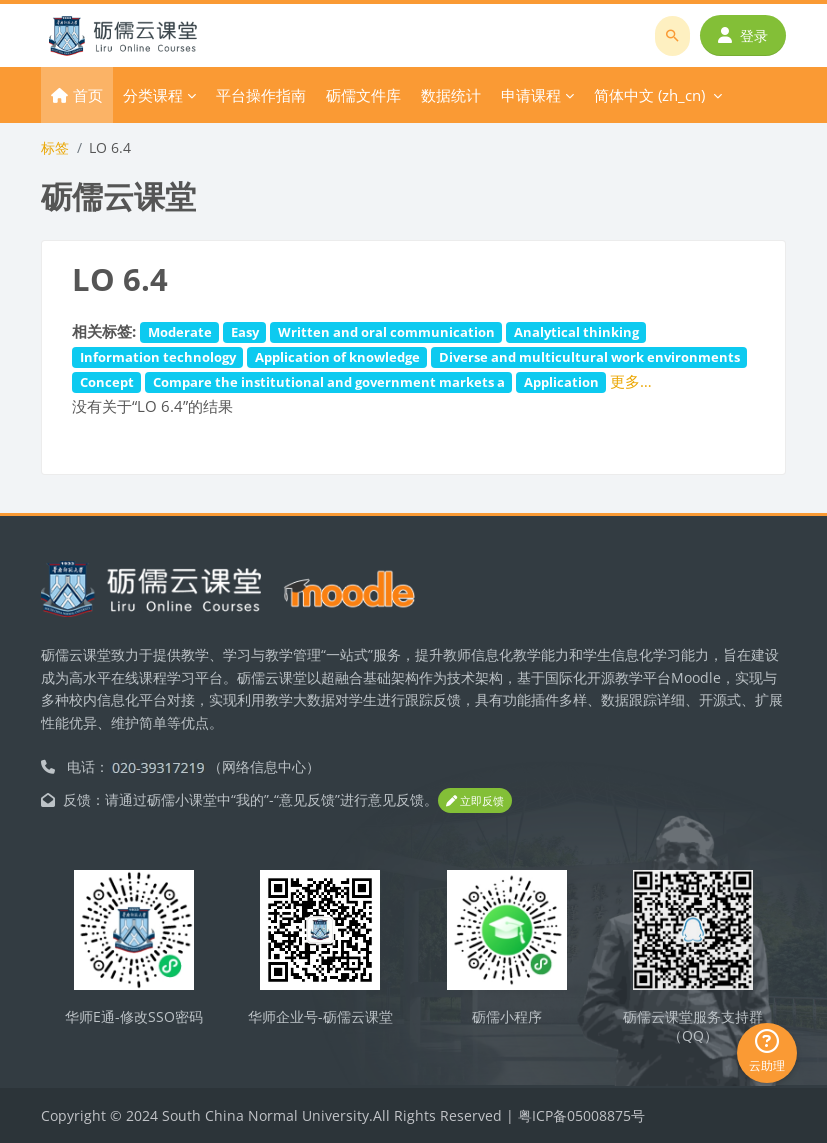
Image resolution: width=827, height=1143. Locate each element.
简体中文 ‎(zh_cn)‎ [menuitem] (649, 95)
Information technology (158, 357)
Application (561, 382)
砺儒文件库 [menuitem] (363, 95)
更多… (631, 381)
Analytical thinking (576, 332)
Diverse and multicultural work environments (589, 357)
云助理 (767, 1051)
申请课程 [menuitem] (531, 95)
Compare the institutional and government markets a (329, 382)
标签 (55, 147)
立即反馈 (475, 800)
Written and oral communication (386, 332)
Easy (245, 332)
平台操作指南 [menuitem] (261, 95)
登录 (743, 35)
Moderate (180, 332)
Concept (107, 382)
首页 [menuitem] (88, 95)
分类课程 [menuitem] (153, 95)
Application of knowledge (337, 357)
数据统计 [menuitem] (451, 95)
